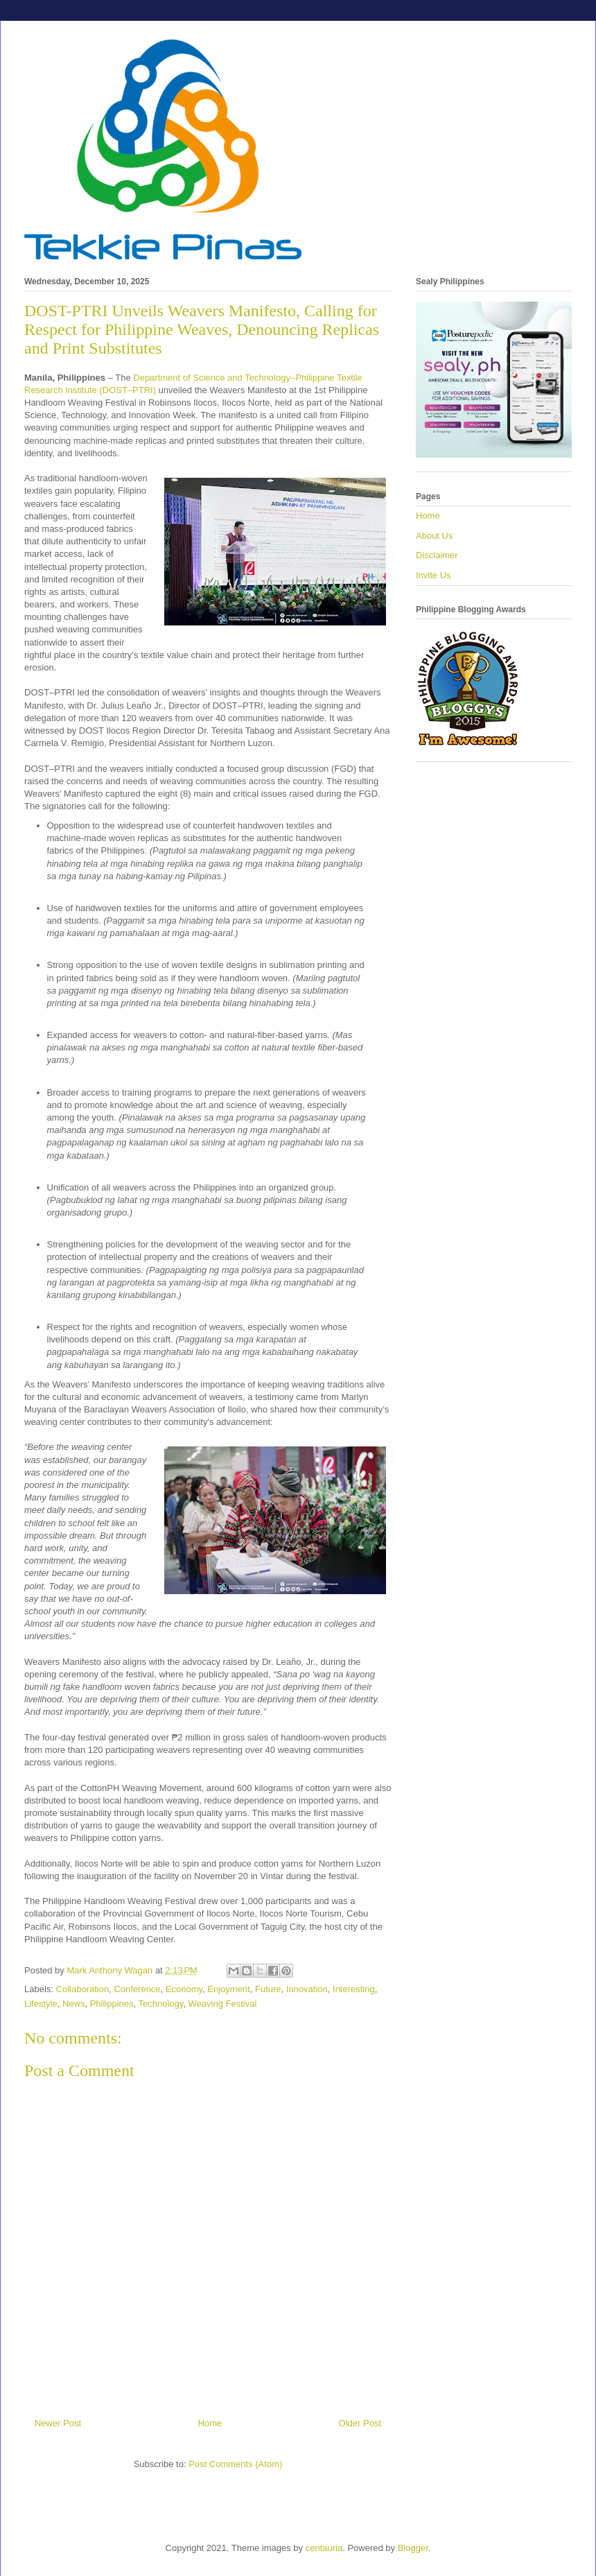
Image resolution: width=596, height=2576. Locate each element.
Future (268, 1989)
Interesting (354, 1989)
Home (210, 2423)
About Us (434, 535)
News (73, 2003)
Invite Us (433, 575)
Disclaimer (437, 555)
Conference (137, 1989)
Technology (161, 2003)
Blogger (413, 2548)
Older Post (360, 2423)
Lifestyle (41, 2003)
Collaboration (82, 1989)
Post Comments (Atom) (235, 2464)
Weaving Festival (223, 2003)
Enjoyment (228, 1989)
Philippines (112, 2003)
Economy (184, 1989)
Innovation (307, 1989)
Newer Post (58, 2423)
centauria (324, 2548)
